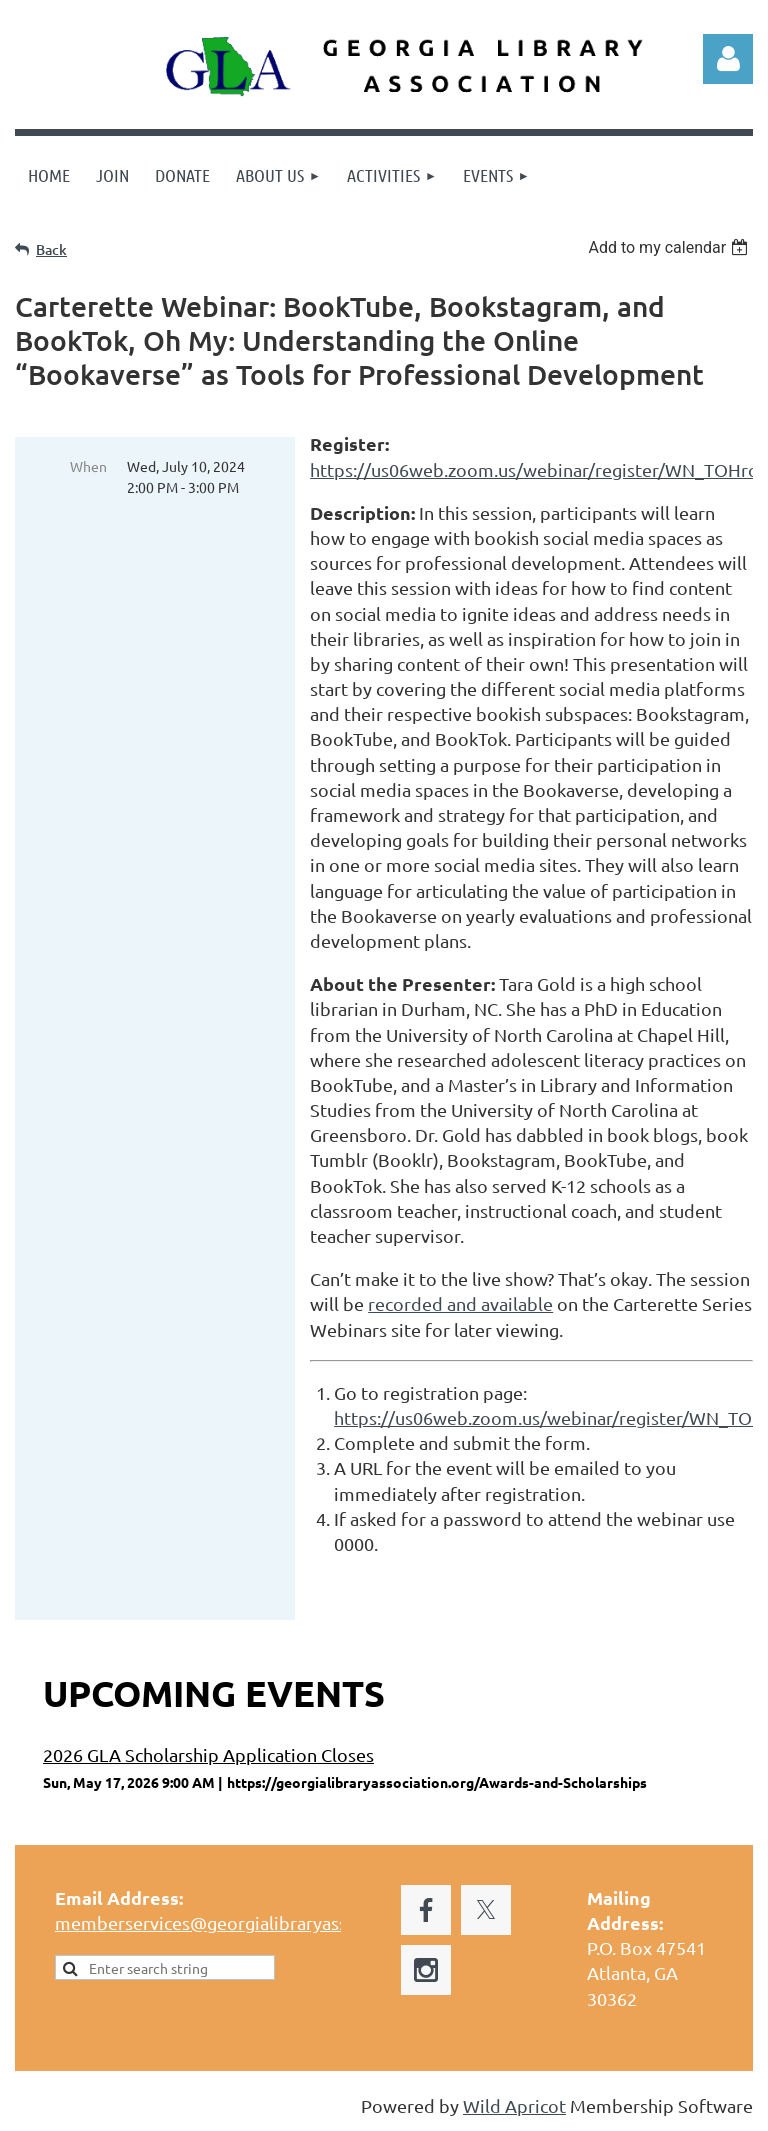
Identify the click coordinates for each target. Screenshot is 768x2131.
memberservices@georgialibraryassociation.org (250, 1922)
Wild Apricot (514, 2105)
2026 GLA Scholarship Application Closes (208, 1754)
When (88, 466)
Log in (728, 59)
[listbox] (670, 247)
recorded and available (460, 1303)
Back (51, 249)
